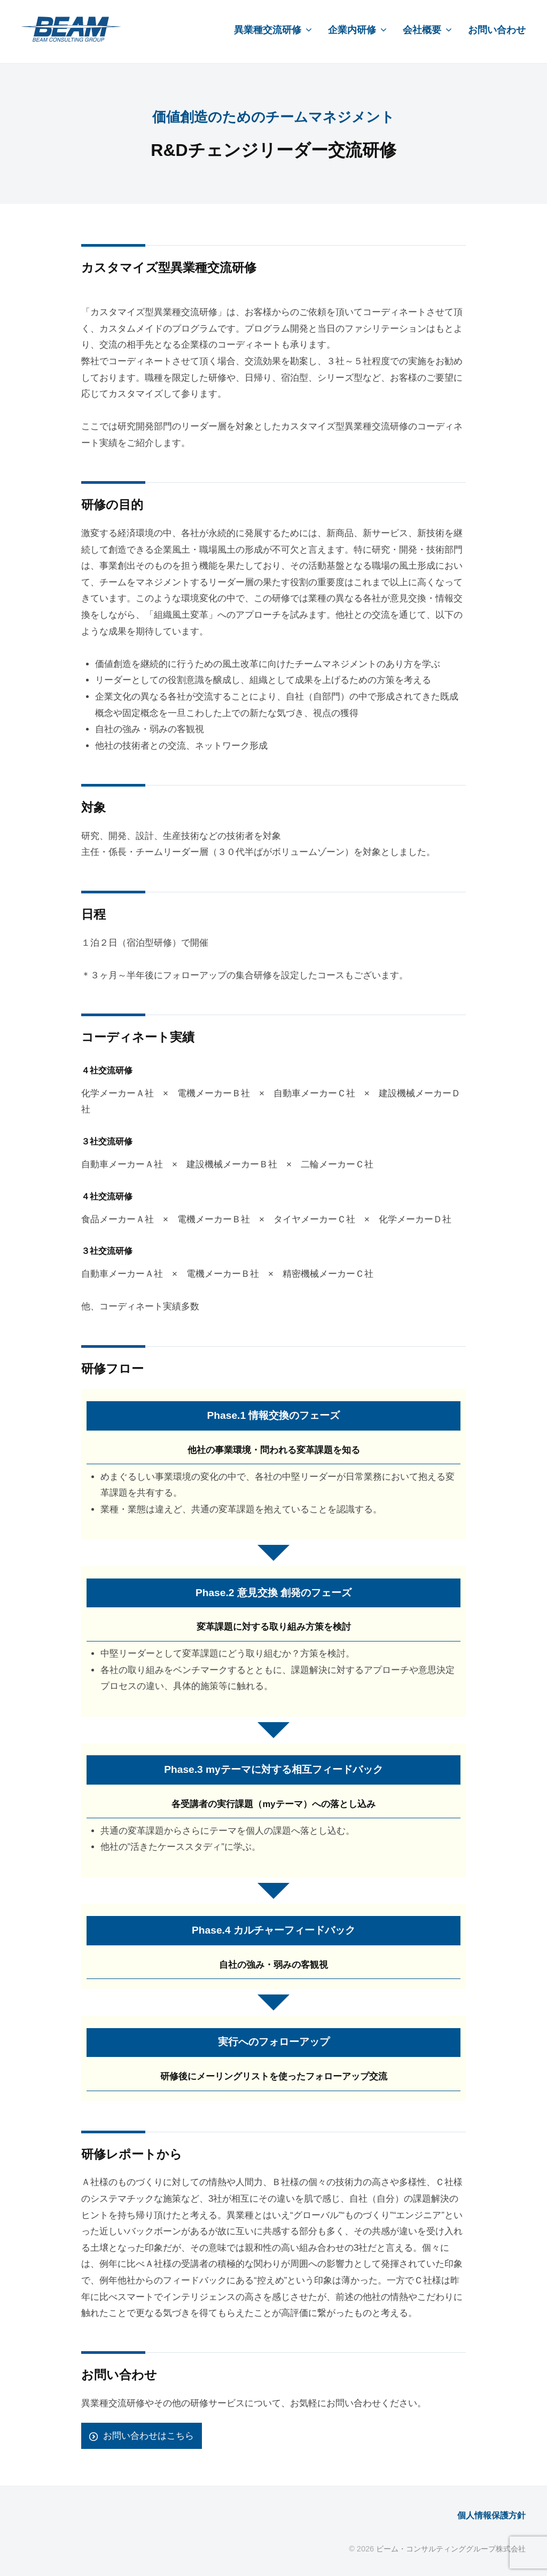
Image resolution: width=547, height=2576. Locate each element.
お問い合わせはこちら (148, 2436)
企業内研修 (352, 30)
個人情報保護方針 (489, 2515)
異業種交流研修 (267, 30)
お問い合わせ (497, 30)
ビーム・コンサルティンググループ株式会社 (451, 2548)
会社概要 (422, 30)
